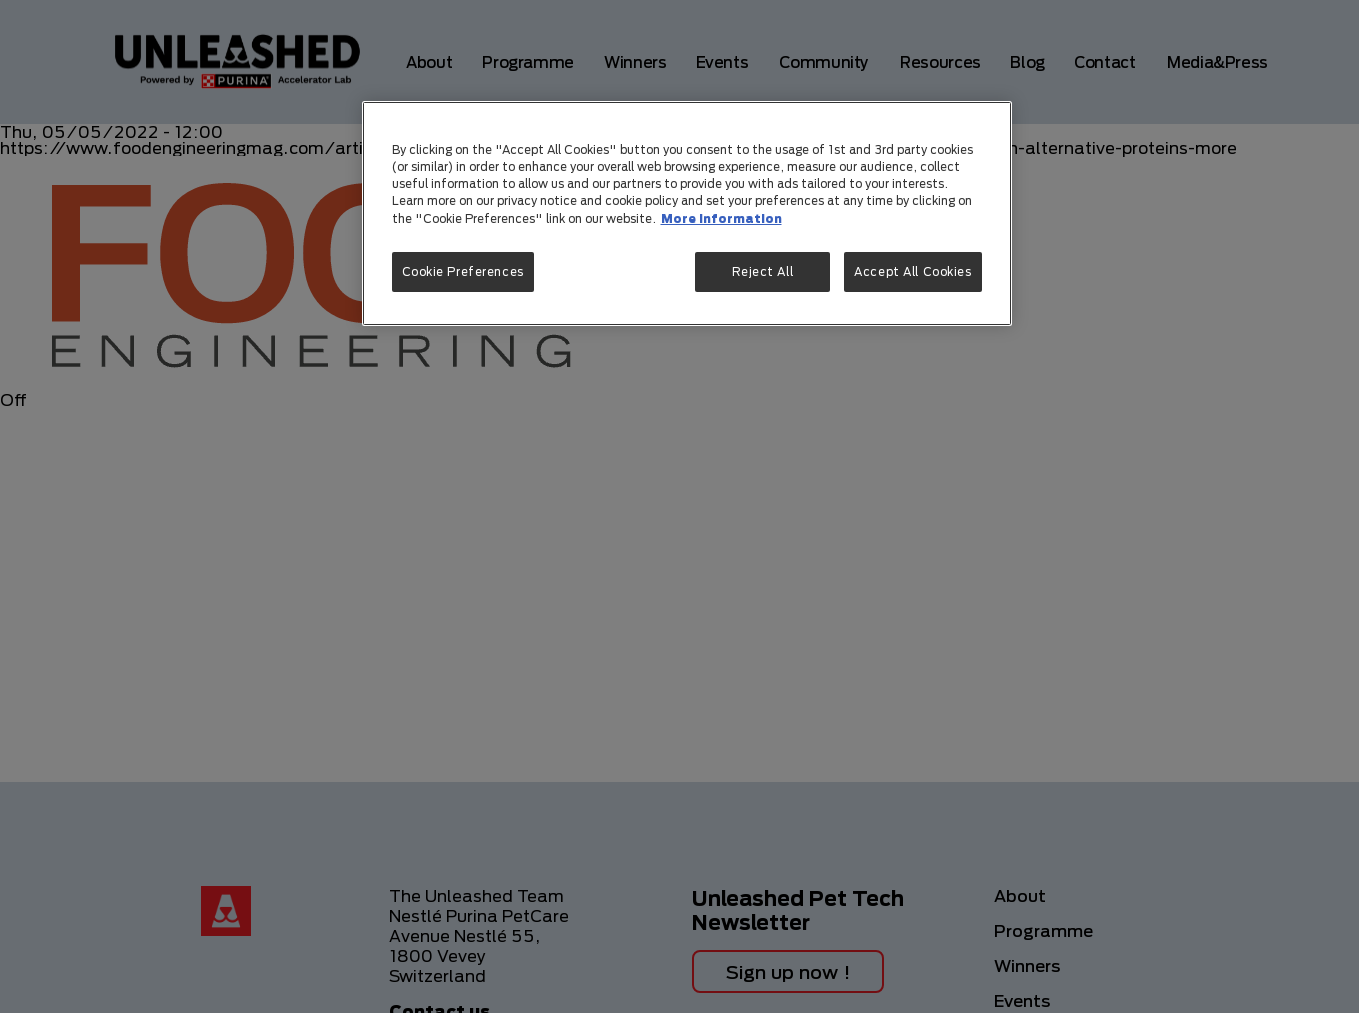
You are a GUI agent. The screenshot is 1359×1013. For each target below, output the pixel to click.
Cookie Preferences (463, 271)
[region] (687, 213)
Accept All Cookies (912, 271)
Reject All (763, 271)
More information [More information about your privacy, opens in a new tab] (721, 218)
